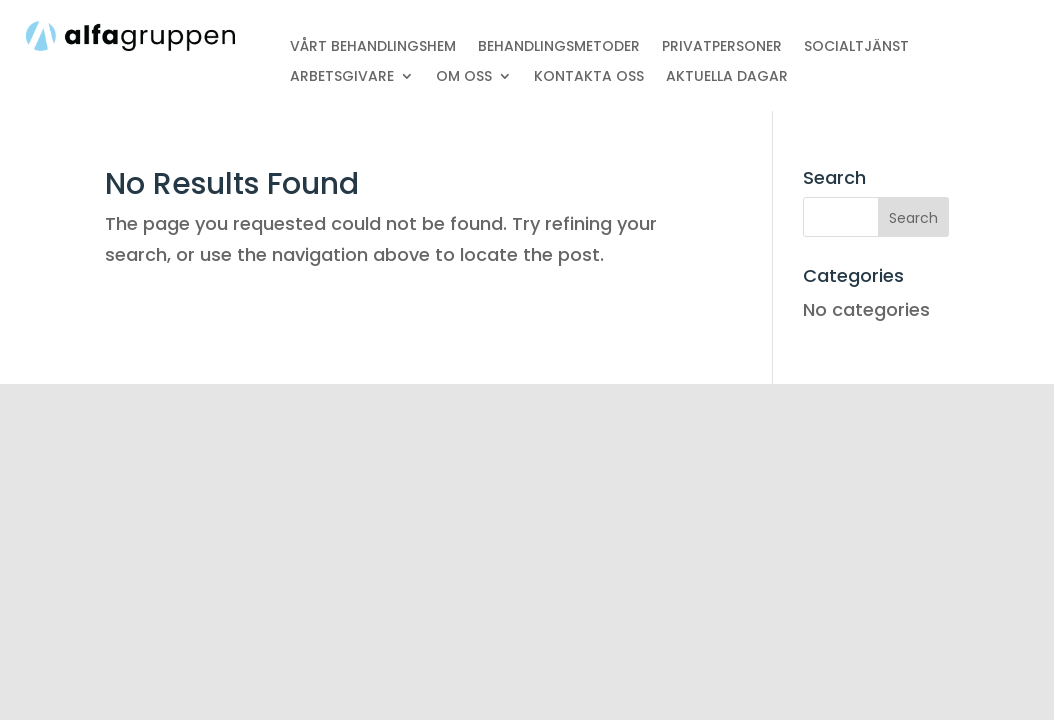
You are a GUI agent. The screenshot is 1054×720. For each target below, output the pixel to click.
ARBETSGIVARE (342, 77)
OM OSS (464, 77)
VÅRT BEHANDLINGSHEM (373, 47)
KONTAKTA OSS (589, 77)
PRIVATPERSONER (722, 47)
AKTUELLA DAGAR (727, 77)
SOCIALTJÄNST (856, 47)
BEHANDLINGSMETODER (559, 47)
